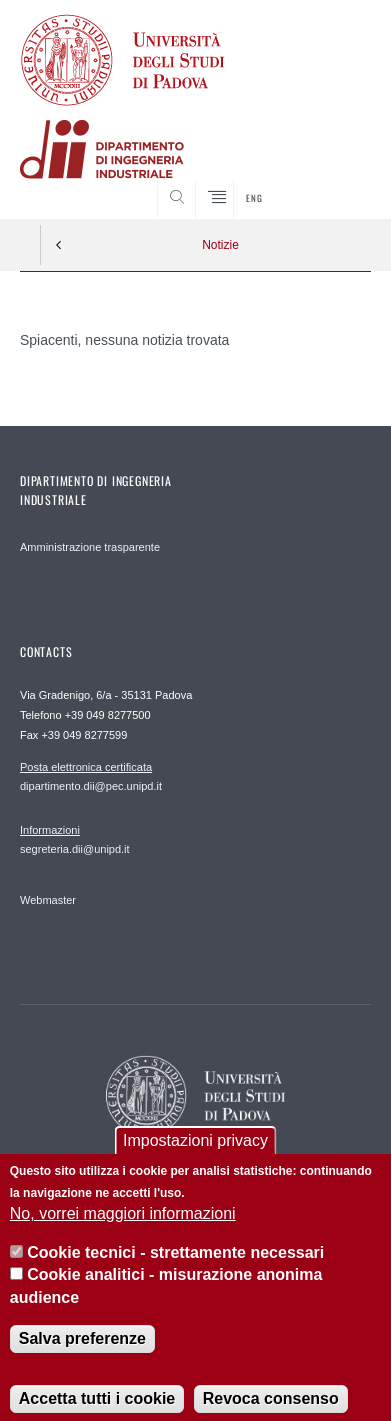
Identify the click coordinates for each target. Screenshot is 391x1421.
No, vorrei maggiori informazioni (123, 1234)
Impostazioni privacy (195, 1160)
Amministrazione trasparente (90, 547)
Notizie (220, 245)
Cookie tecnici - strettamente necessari (175, 1272)
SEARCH (337, 181)
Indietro (59, 245)
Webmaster (48, 900)
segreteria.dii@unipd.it (75, 839)
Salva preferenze (82, 1359)
